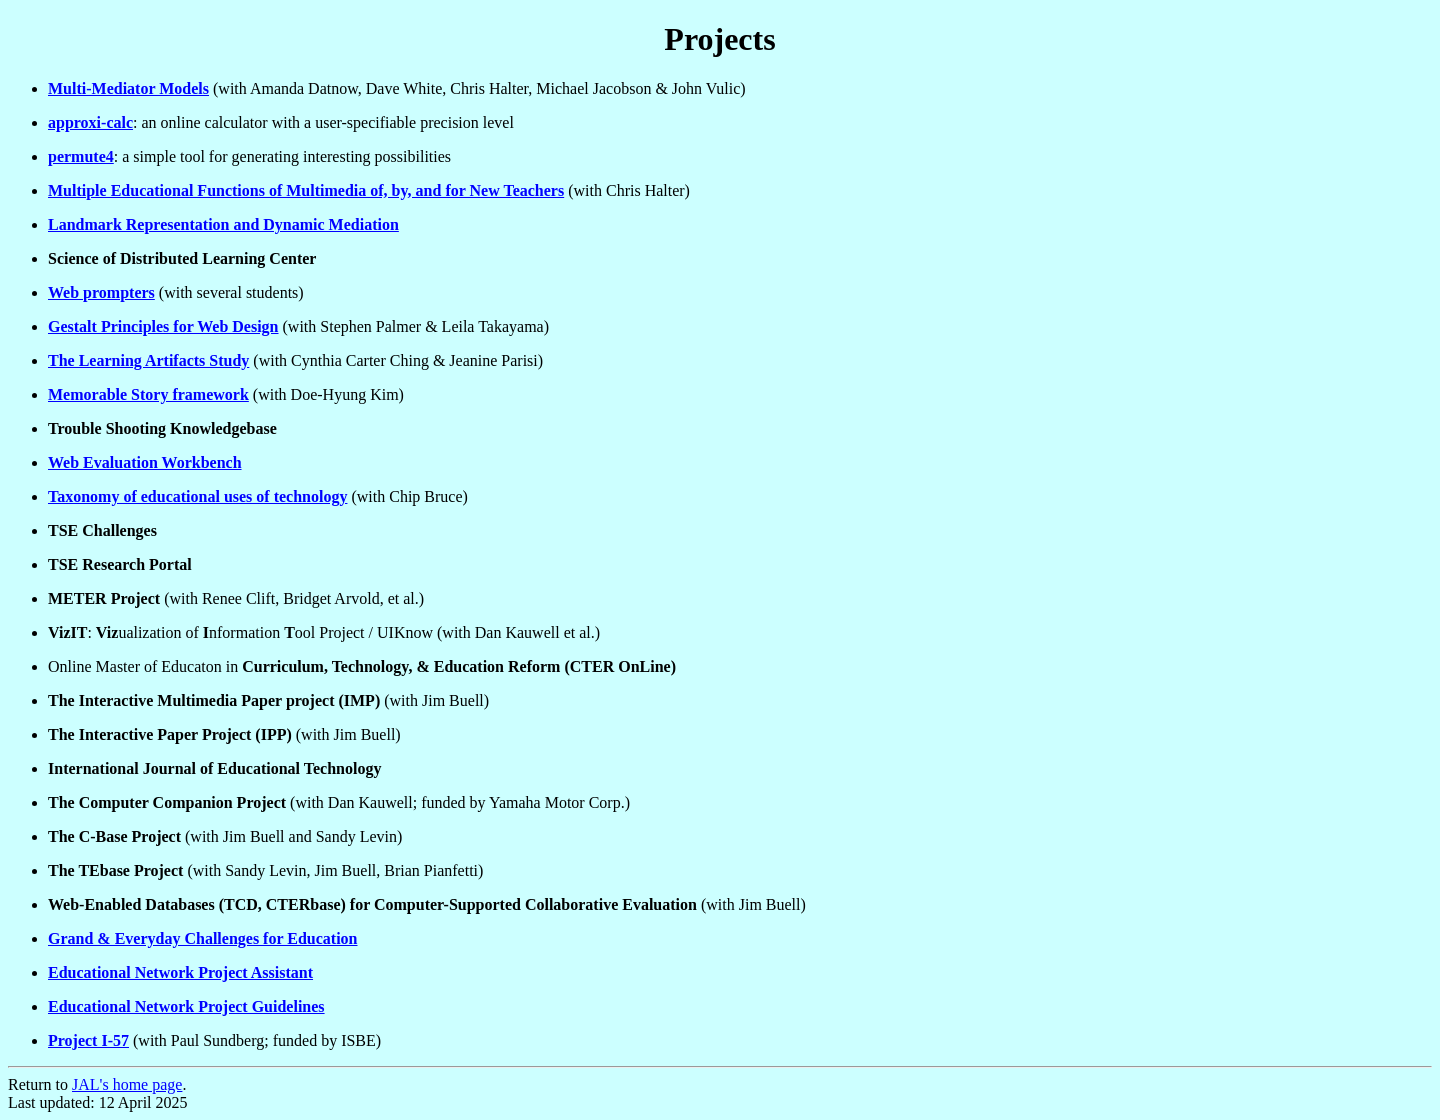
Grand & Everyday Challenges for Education (203, 938)
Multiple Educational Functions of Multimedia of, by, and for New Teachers (306, 190)
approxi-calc (90, 122)
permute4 (81, 156)
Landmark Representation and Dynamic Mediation (223, 224)
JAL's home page (127, 1084)
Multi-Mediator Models (128, 88)
